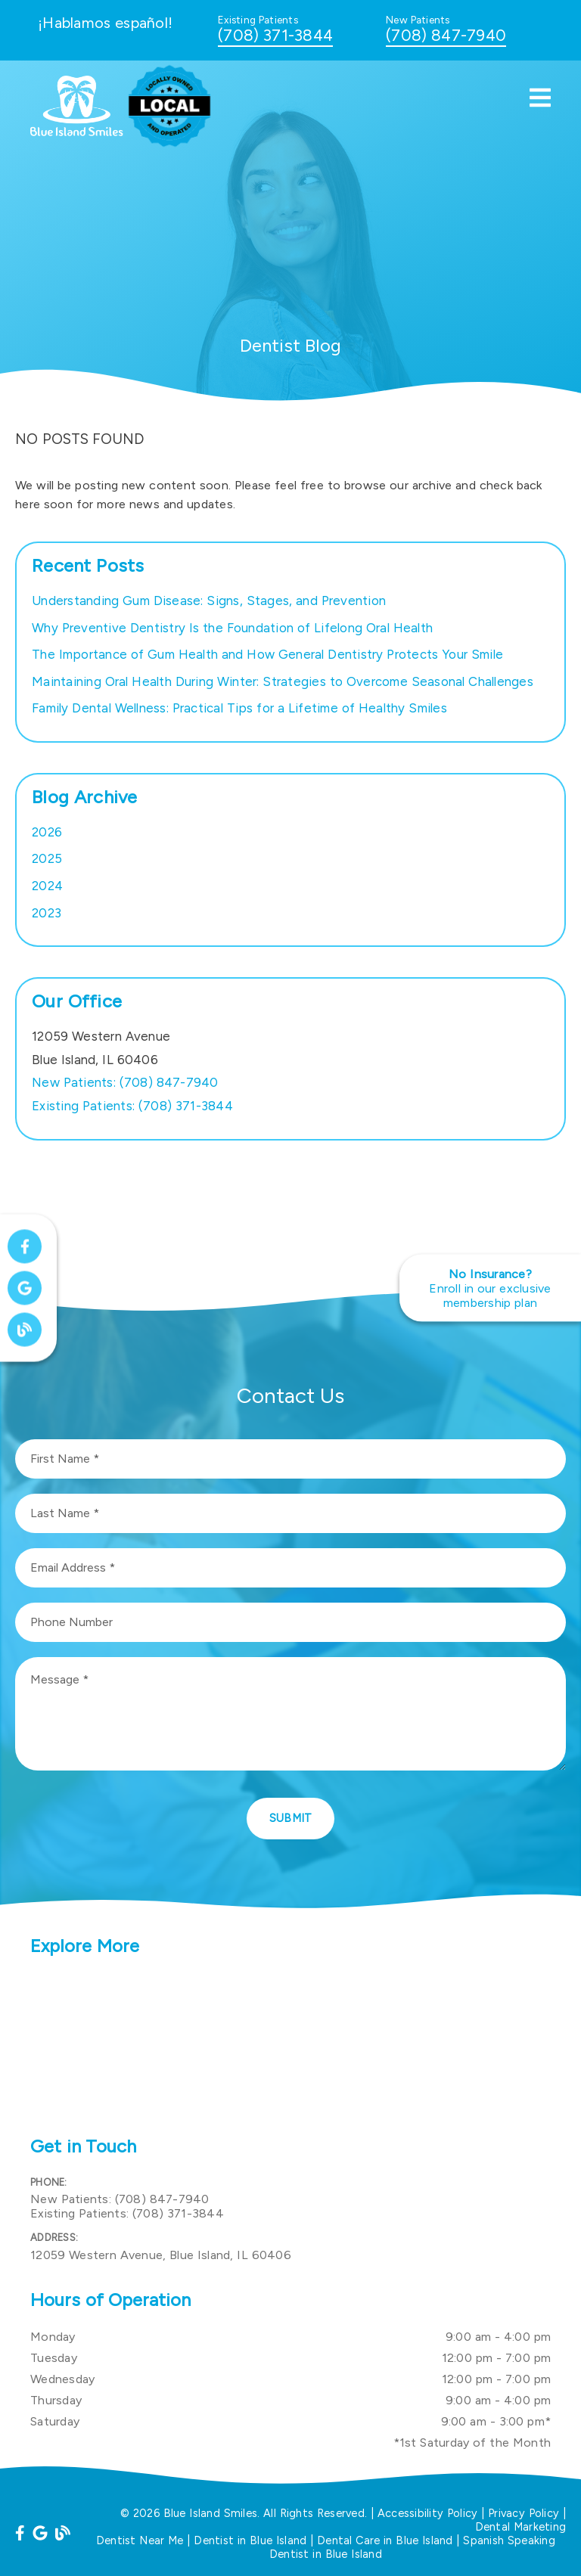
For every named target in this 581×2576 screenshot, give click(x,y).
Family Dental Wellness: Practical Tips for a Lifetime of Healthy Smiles (239, 707)
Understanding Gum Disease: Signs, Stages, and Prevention (209, 600)
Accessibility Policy (427, 2513)
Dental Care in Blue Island (385, 2540)
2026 (47, 832)
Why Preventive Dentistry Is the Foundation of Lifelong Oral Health (232, 627)
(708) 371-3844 (275, 35)
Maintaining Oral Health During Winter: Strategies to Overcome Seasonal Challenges (282, 681)
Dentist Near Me (140, 2540)
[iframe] (290, 2048)
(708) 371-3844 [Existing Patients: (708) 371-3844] (132, 1105)
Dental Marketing (521, 2527)
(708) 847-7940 (446, 35)
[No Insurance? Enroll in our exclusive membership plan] (490, 1288)
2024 (47, 885)
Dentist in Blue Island (250, 2540)
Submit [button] (290, 1818)
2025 (47, 858)
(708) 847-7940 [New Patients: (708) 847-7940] (125, 1082)
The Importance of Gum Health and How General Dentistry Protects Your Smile (267, 654)
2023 (46, 912)
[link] (77, 132)
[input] (290, 1459)
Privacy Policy (523, 2513)
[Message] (290, 1714)
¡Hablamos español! (105, 23)
